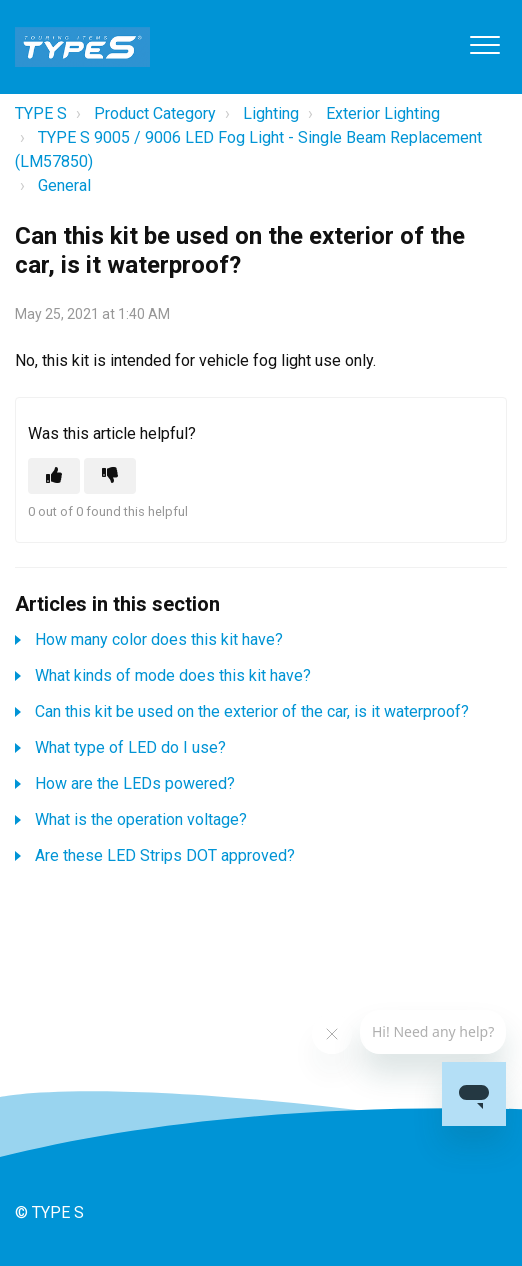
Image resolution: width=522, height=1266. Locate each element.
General (64, 185)
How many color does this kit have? (159, 639)
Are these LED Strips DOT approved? (165, 855)
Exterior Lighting (383, 113)
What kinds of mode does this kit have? (173, 675)
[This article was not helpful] (110, 476)
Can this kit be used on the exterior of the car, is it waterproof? (252, 711)
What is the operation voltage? (141, 819)
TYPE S (41, 113)
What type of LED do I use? (130, 747)
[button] (484, 44)
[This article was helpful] (54, 476)
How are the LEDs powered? (135, 783)
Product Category (155, 113)
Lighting (271, 113)
